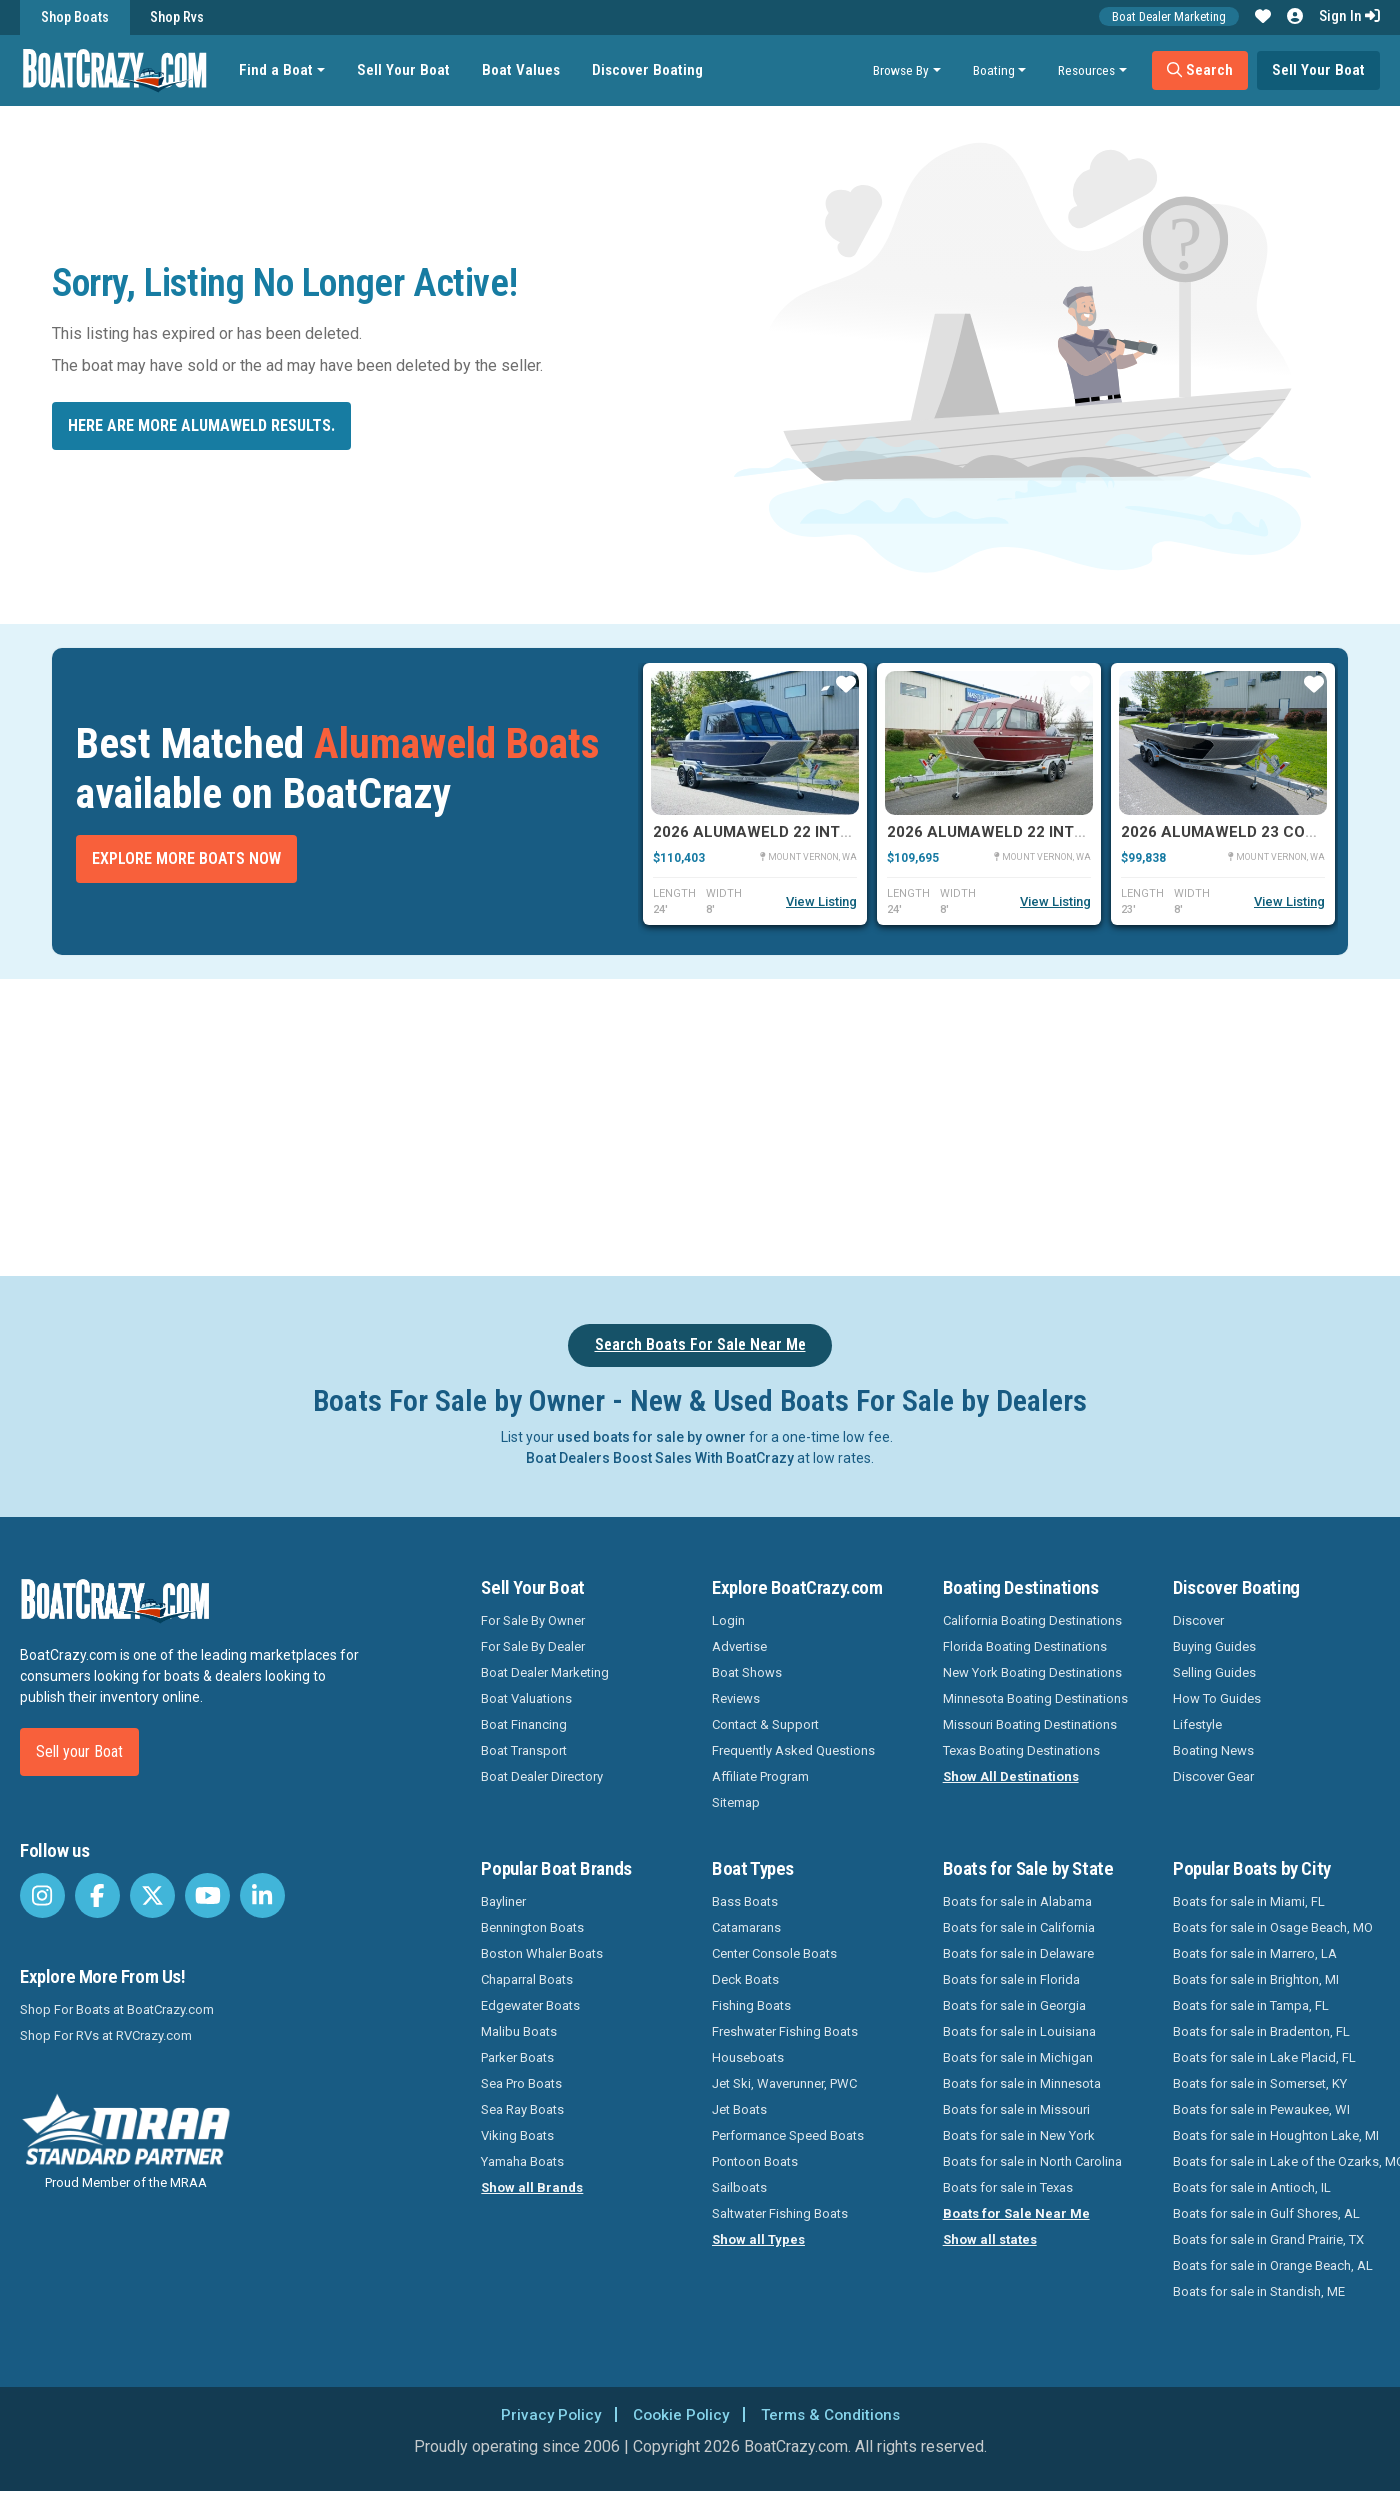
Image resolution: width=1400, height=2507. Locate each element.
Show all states (990, 2239)
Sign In (1349, 16)
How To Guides (1217, 1698)
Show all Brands (532, 2187)
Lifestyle (1197, 1724)
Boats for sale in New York (1019, 2135)
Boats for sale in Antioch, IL (1252, 2187)
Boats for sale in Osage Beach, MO (1273, 1927)
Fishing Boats (751, 2005)
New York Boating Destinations (1032, 1672)
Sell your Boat (79, 1751)
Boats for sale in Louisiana (1019, 2031)
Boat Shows (747, 1672)
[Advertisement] (804, 1124)
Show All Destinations (1011, 1776)
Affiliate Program (760, 1776)
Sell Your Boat (406, 70)
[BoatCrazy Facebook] (97, 1895)
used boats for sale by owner (651, 1437)
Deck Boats (745, 1979)
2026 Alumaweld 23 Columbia (1241, 832)
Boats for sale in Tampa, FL (1251, 2005)
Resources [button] (1086, 70)
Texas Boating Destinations (1021, 1750)
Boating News (1213, 1750)
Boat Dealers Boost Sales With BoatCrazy (660, 1458)
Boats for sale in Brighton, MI (1256, 1979)
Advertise (739, 1646)
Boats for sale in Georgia (1014, 2005)
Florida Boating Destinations (1025, 1646)
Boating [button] (994, 70)
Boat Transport (524, 1750)
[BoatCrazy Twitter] (152, 1895)
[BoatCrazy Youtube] (207, 1895)
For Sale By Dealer (533, 1646)
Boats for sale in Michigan (1018, 2057)
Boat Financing (524, 1724)
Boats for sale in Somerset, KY (1260, 2083)
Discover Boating (650, 70)
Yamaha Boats (522, 2161)
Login (728, 1620)
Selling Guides (1214, 1672)
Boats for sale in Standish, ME (1259, 2291)
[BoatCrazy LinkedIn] (262, 1895)
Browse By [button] (901, 70)
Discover (1198, 1620)
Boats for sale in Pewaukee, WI (1261, 2109)
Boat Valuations (526, 1698)
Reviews (736, 1698)
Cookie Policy (678, 2414)
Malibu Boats (519, 2031)
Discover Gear (1213, 1776)
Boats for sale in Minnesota (1022, 2083)
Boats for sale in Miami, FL (1249, 1901)
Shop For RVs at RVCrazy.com (106, 2035)
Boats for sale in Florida (1011, 1979)
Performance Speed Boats (788, 2135)
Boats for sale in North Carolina (1032, 2161)
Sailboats (739, 2187)
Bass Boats (745, 1901)
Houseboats (748, 2057)
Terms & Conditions (834, 2414)
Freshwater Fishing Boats (785, 2031)
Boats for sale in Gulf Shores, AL (1266, 2213)
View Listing (821, 901)
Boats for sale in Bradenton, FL (1261, 2031)
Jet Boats (739, 2109)
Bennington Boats (532, 1927)
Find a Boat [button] (279, 70)
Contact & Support (765, 1724)
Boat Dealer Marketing (1169, 16)
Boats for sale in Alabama (1017, 1901)
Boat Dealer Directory (542, 1776)
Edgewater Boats (530, 2005)
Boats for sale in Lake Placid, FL (1264, 2057)
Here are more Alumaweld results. (201, 425)
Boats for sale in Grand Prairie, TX (1268, 2239)
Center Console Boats (774, 1953)
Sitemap (736, 1802)
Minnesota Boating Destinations (1035, 1698)
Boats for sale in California (1019, 1927)
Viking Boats (517, 2135)
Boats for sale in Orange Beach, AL (1273, 2265)
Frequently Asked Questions (793, 1750)
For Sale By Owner (533, 1620)
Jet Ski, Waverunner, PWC (784, 2083)
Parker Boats (517, 2057)
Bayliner (503, 1901)
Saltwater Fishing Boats (780, 2213)
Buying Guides (1214, 1646)
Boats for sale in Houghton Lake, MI (1276, 2135)
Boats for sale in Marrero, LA (1255, 1953)
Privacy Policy (544, 2414)
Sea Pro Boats (521, 2083)
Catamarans (746, 1927)
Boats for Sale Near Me (1016, 2213)
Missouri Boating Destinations (1030, 1724)
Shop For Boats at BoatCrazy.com (117, 2009)
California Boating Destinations (1032, 1620)
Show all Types (758, 2239)
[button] (1263, 17)
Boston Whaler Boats (542, 1953)
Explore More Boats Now (186, 858)
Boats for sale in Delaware (1018, 1953)
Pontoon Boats (755, 2161)
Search (1200, 70)
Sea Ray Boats (522, 2109)
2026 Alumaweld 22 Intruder (771, 832)
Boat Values (524, 70)
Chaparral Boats (527, 1979)
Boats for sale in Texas (1008, 2187)
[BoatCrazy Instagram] (42, 1895)
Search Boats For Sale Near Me (700, 1344)
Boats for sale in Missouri (1016, 2109)
